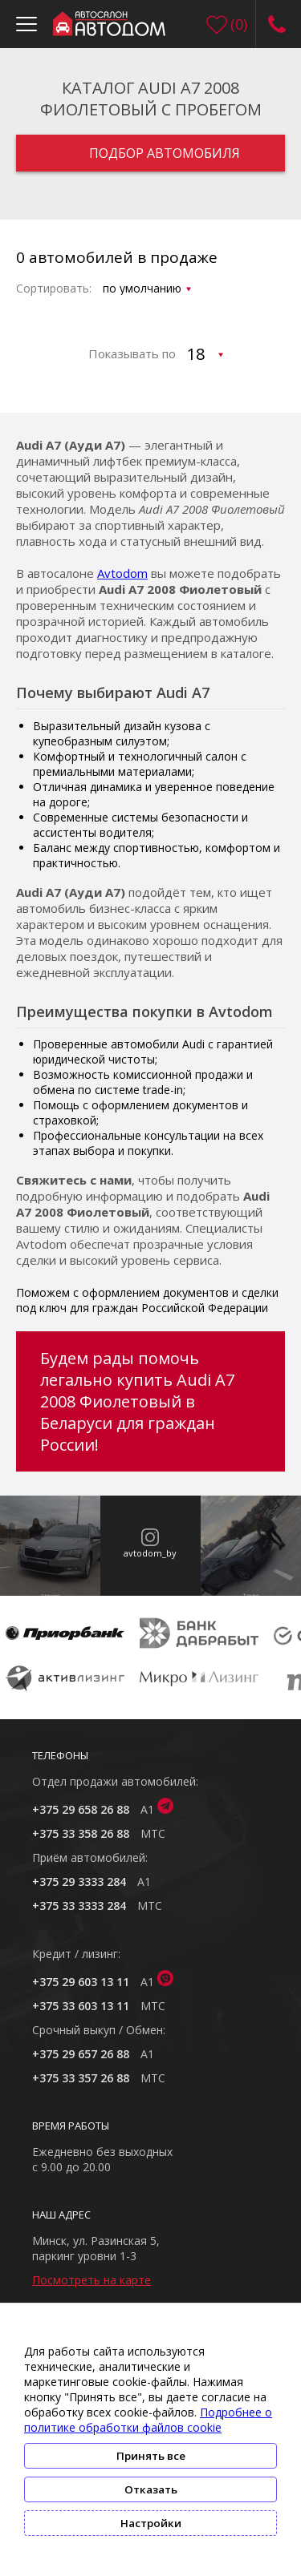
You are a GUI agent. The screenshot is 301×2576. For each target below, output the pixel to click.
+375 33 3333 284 (79, 1905)
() (238, 24)
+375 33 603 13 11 (80, 2005)
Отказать (150, 2489)
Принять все (150, 2456)
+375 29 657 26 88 (80, 2053)
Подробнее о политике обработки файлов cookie (148, 2419)
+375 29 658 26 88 (80, 1809)
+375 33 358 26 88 (80, 1833)
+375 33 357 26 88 (80, 2077)
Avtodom (122, 573)
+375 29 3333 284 (79, 1881)
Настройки (150, 2523)
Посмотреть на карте (91, 2279)
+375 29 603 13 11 (80, 1981)
